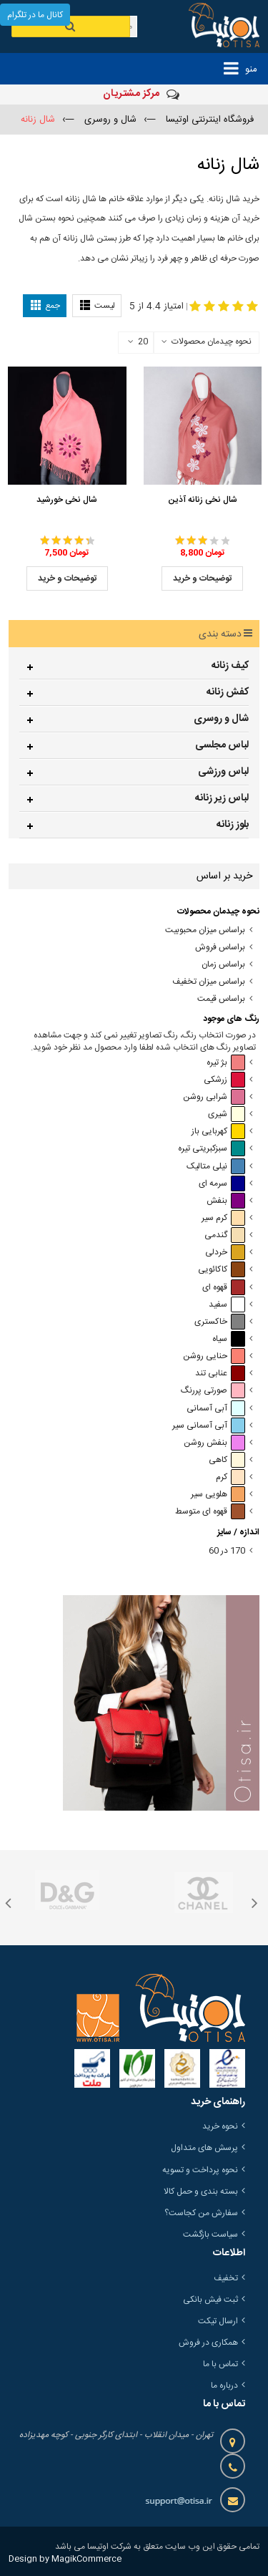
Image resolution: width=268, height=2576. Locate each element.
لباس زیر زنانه (222, 798)
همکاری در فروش (208, 2342)
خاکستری (219, 1322)
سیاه (228, 1339)
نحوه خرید (220, 2126)
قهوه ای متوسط (210, 1512)
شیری (226, 1114)
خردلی (225, 1252)
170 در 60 (227, 1551)
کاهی (227, 1460)
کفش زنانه (228, 692)
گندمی (224, 1235)
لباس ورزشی (223, 771)
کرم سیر (223, 1218)
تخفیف (226, 2278)
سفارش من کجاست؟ (201, 2213)
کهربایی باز (218, 1131)
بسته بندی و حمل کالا (201, 2191)
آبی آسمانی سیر (208, 1426)
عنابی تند (220, 1373)
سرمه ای (222, 1184)
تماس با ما (220, 2364)
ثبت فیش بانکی (210, 2299)
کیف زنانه (230, 665)
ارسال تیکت (218, 2321)
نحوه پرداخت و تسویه (200, 2170)
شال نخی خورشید (66, 500)
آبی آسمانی (216, 1409)
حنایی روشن (214, 1356)
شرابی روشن (214, 1097)
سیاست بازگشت (210, 2234)
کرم (230, 1477)
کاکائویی (221, 1270)
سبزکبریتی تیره (211, 1149)
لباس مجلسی (222, 745)
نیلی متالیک (216, 1167)
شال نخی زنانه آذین (202, 500)
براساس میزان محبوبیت (205, 930)
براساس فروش (220, 947)
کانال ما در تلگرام (35, 15)
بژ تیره (226, 1063)
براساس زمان (223, 965)
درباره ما (224, 2385)
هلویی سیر (218, 1494)
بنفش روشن (214, 1443)
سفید (227, 1305)
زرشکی (224, 1080)
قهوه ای (223, 1288)
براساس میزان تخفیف (208, 982)
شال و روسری (221, 718)
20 (138, 342)
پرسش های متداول (204, 2148)
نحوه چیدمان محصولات (212, 341)
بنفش (226, 1201)
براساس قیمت (221, 999)
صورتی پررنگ (213, 1391)
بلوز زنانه (233, 824)
